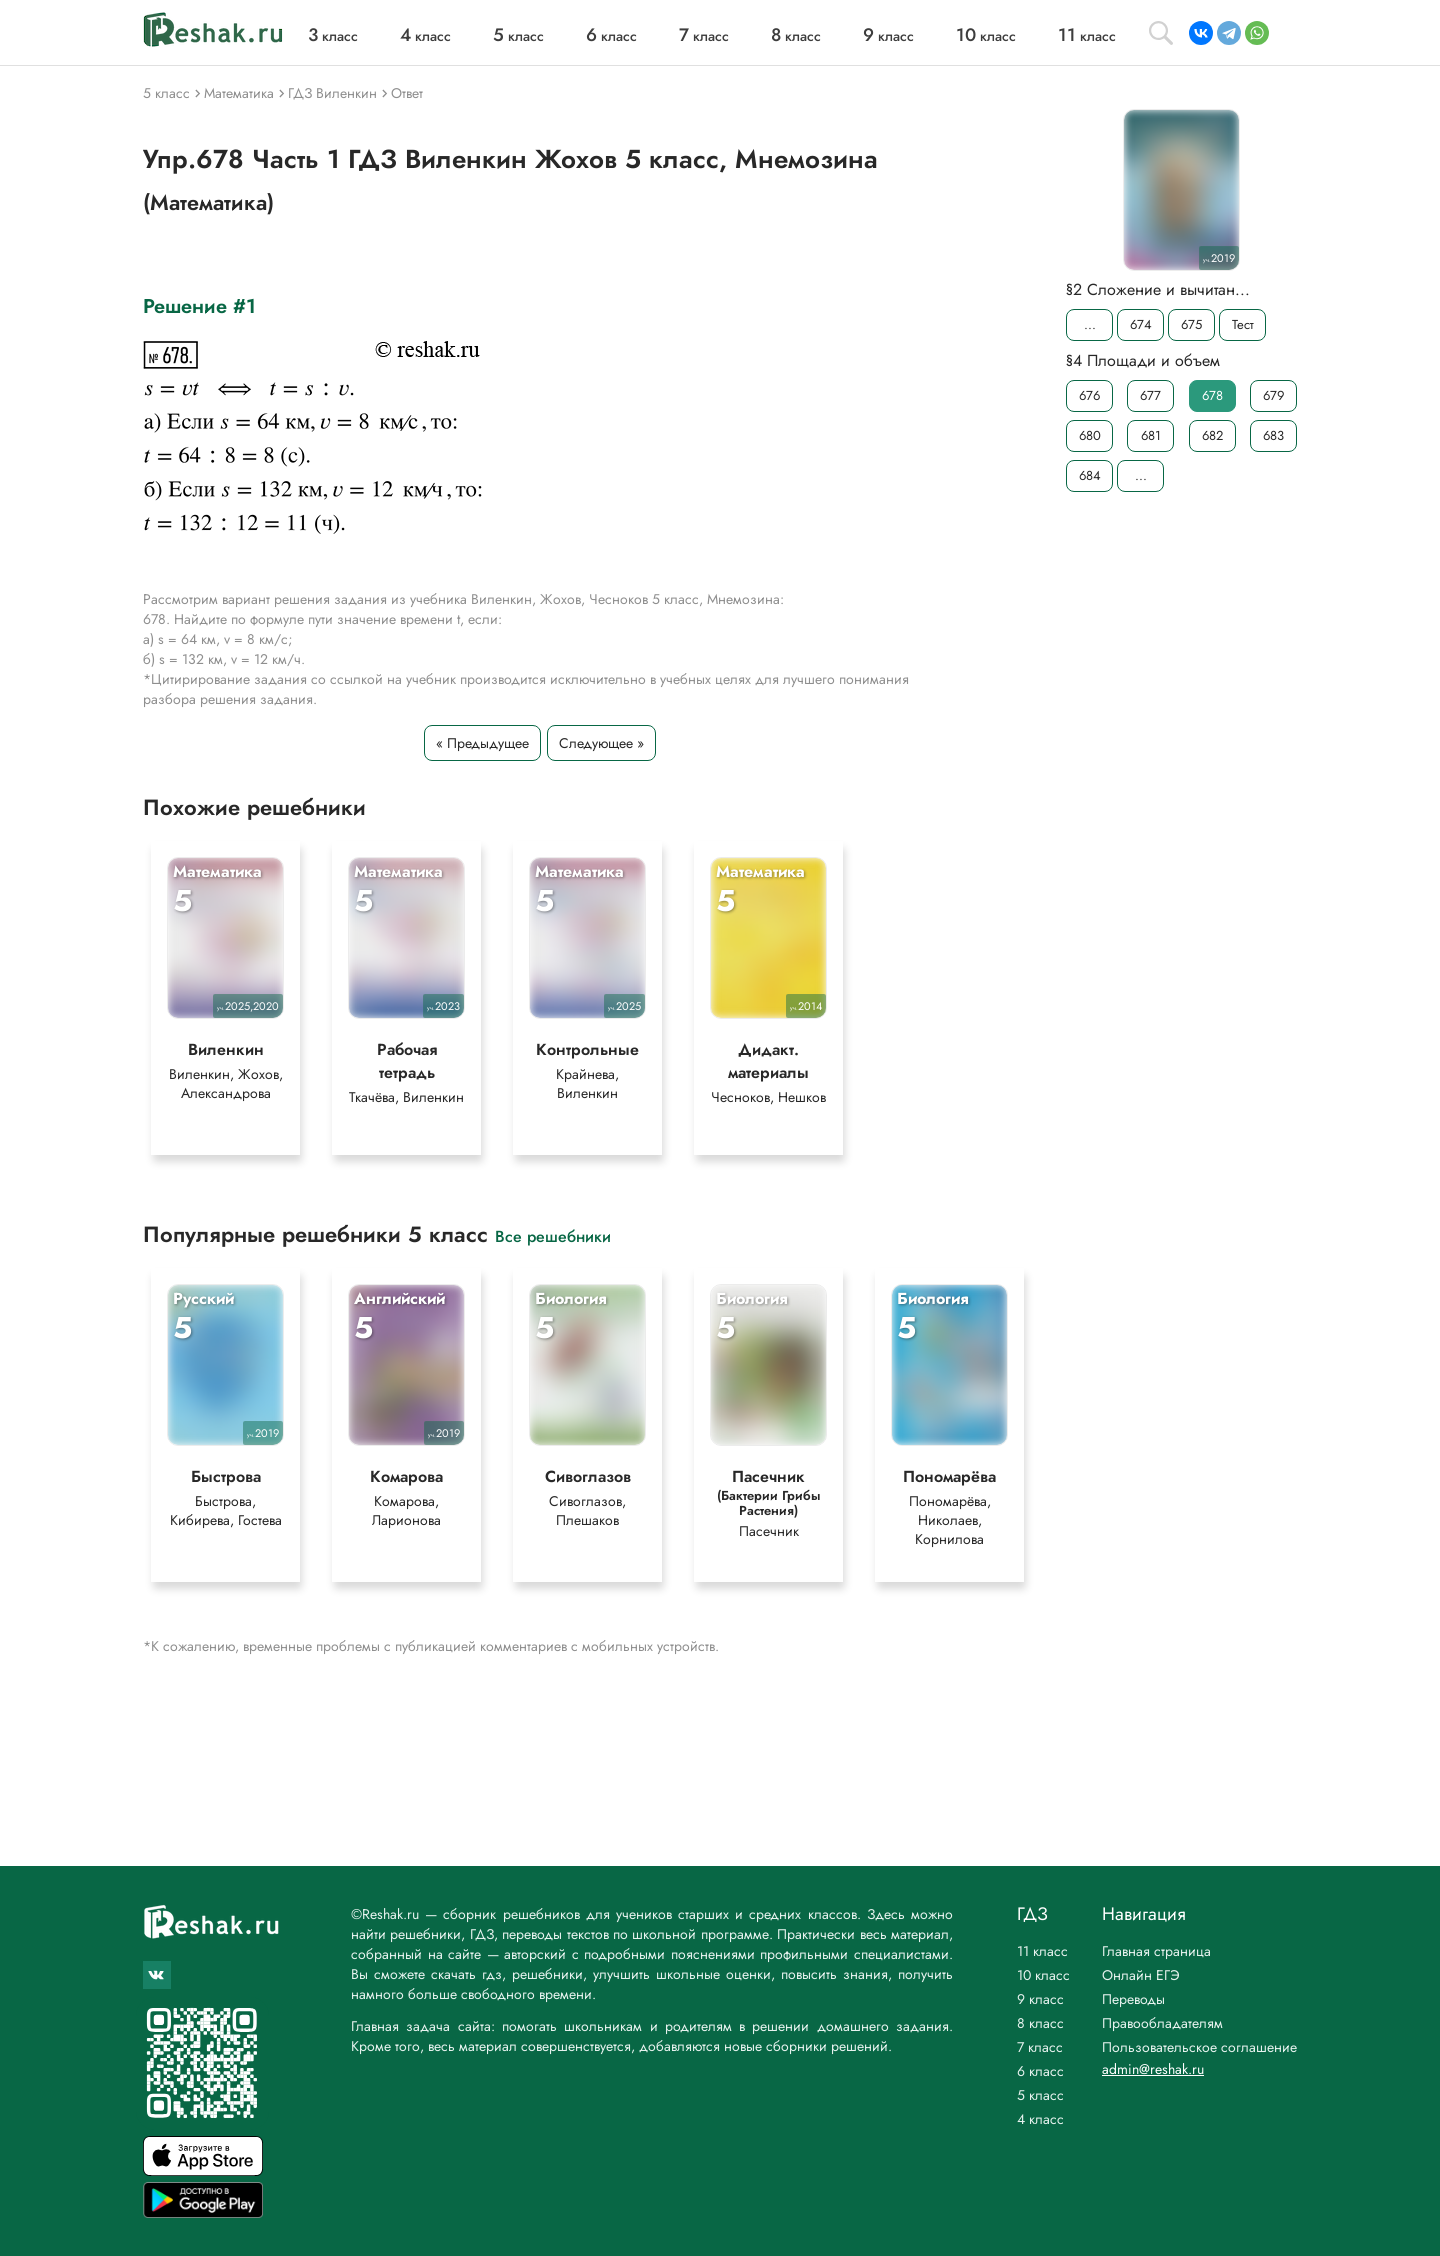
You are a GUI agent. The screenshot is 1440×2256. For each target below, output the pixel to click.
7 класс (1040, 2047)
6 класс (1040, 2071)
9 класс (1040, 1999)
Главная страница (1156, 1951)
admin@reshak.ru (1153, 2069)
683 (1273, 435)
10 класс (1043, 1975)
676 (1089, 395)
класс (333, 36)
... (1090, 324)
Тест (1243, 324)
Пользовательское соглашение (1199, 2047)
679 (1273, 395)
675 (1191, 324)
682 (1212, 435)
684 (1090, 475)
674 (1141, 324)
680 (1090, 435)
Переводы (1133, 1999)
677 (1150, 395)
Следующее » (601, 743)
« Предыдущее (482, 743)
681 (1151, 435)
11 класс (1042, 1951)
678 (1212, 395)
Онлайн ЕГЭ (1141, 1975)
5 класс (1040, 2095)
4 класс (1040, 2119)
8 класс (1040, 2023)
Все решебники (553, 1235)
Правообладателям (1162, 2023)
